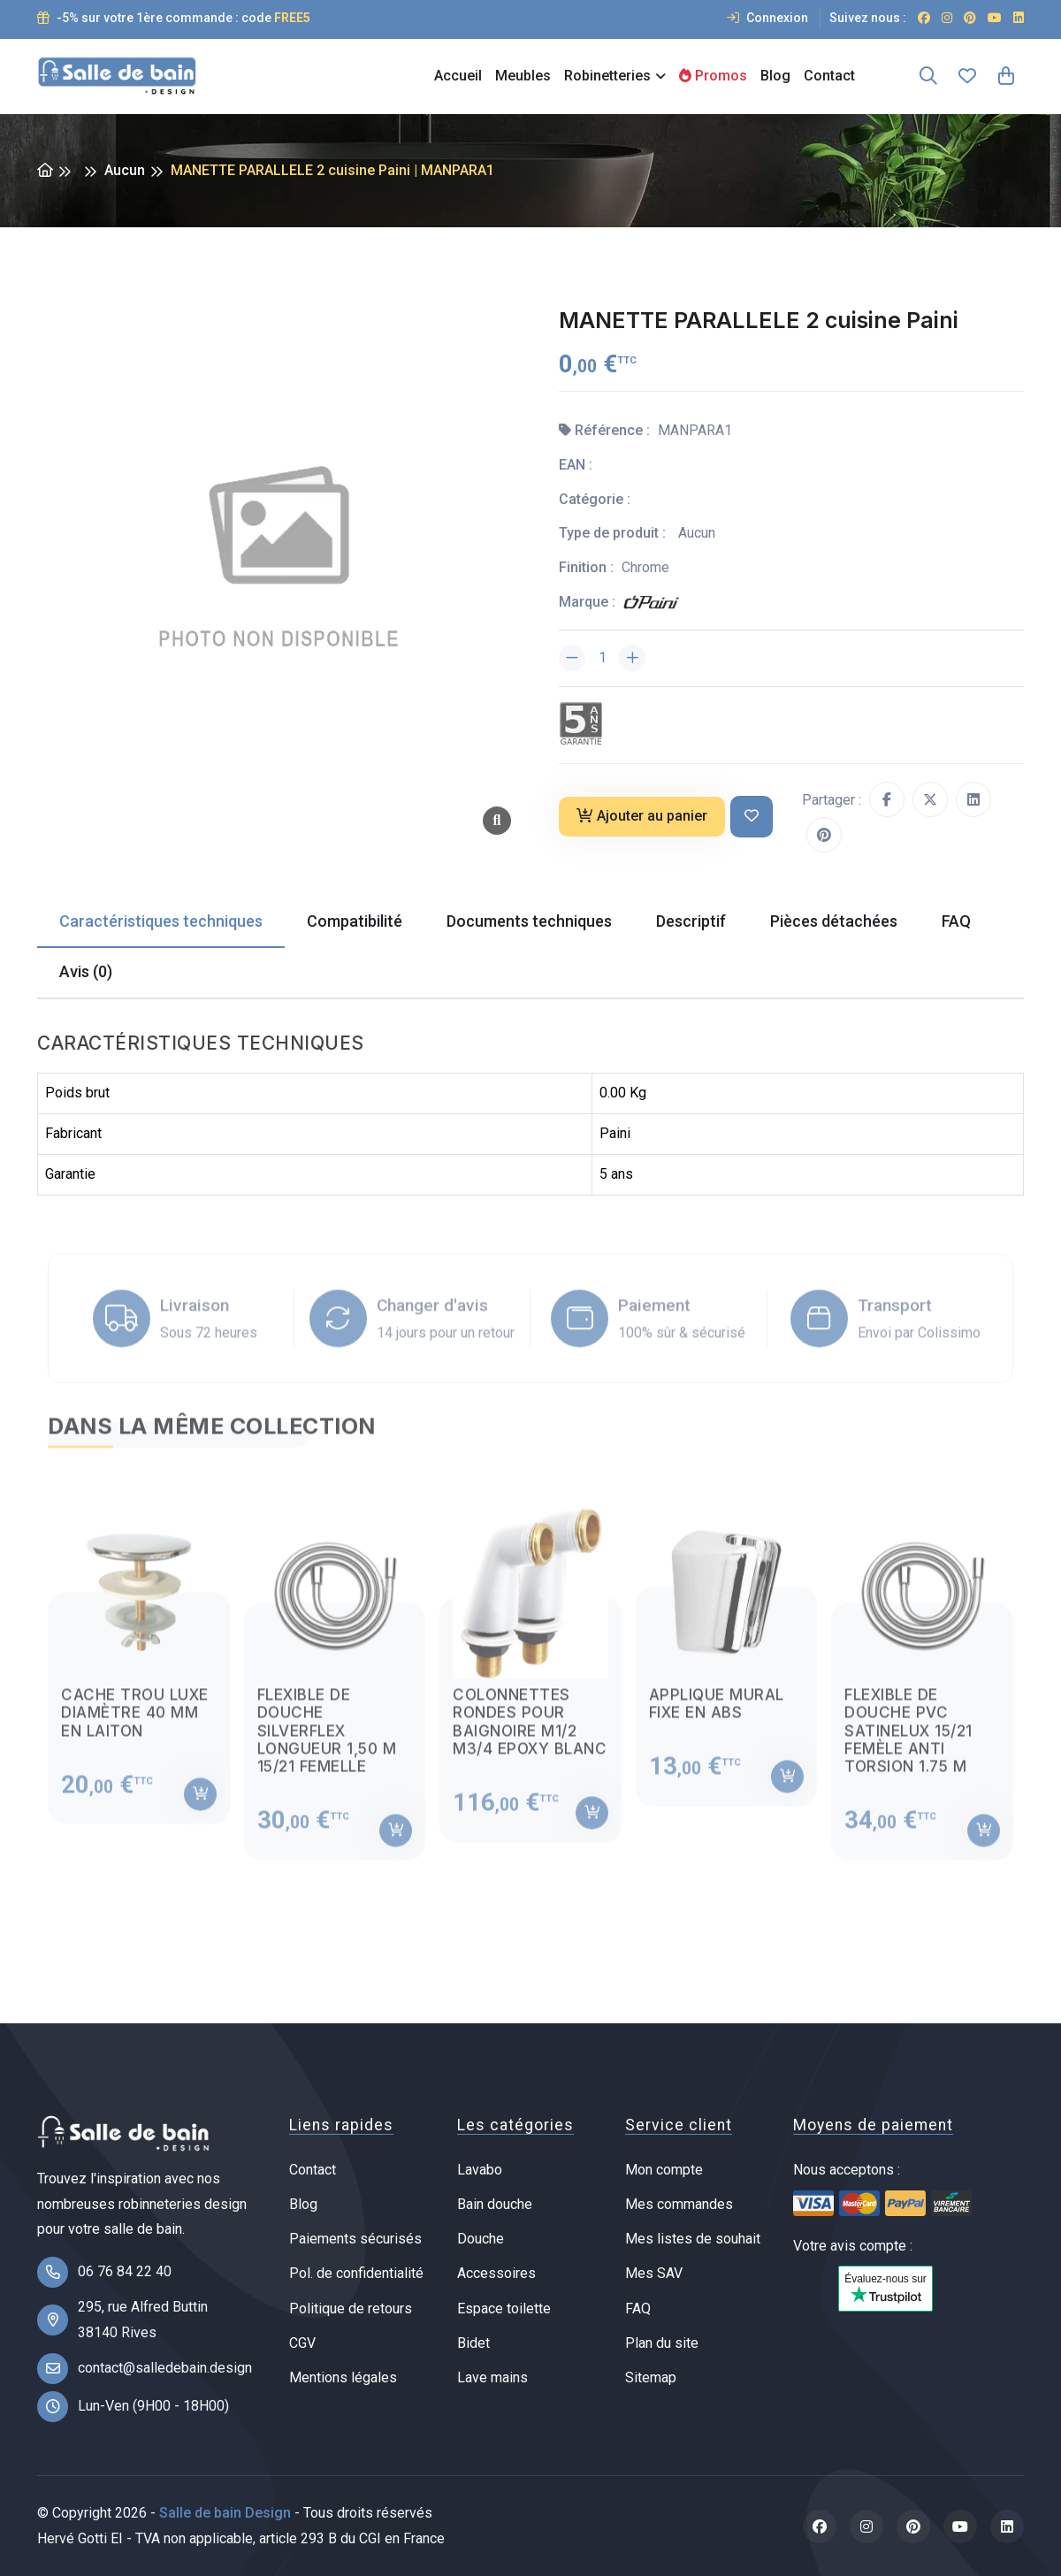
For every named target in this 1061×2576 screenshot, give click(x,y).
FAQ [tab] (956, 921)
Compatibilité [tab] (354, 921)
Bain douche (494, 2204)
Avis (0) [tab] (85, 971)
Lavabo (479, 2169)
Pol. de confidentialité (356, 2273)
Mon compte (664, 2169)
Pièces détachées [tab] (833, 921)
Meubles (523, 75)
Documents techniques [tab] (529, 921)
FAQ (638, 2308)
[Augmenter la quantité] (632, 658)
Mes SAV (654, 2273)
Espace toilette (504, 2308)
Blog (775, 75)
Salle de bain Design (225, 2512)
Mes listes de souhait (692, 2238)
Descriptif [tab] (691, 921)
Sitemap (650, 2377)
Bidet (473, 2343)
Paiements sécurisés (355, 2238)
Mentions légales (343, 2377)
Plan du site (661, 2343)
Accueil (458, 75)
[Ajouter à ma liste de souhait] (751, 816)
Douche (480, 2238)
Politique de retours (350, 2308)
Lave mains (492, 2377)
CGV (302, 2343)
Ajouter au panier (641, 815)
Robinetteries (607, 75)
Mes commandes (679, 2204)
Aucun (124, 170)
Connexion (767, 18)
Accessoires (496, 2273)
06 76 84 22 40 (125, 2271)
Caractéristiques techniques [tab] (161, 921)
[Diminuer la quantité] (572, 658)
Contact (829, 75)
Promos (713, 75)
